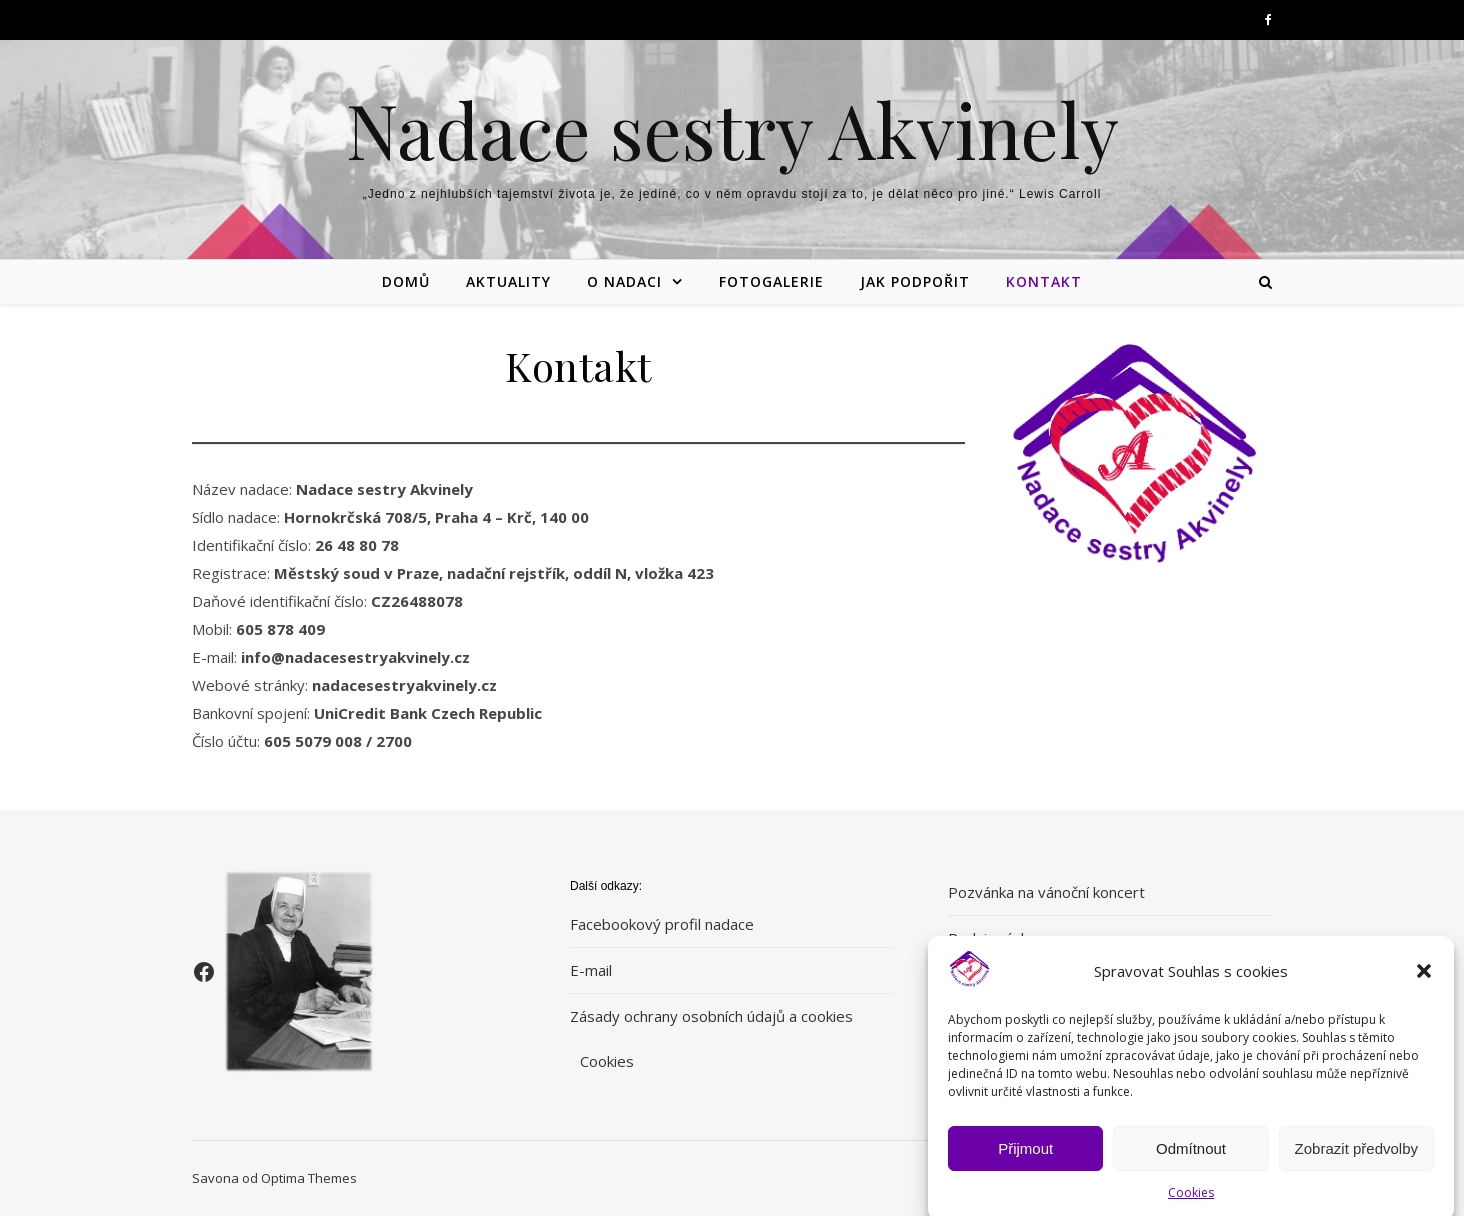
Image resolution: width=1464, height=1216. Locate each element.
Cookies (607, 1061)
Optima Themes (309, 1178)
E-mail (591, 970)
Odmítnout (1191, 1161)
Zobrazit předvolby (1356, 1161)
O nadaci (624, 281)
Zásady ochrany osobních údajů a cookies (711, 1016)
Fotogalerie (771, 281)
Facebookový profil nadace (662, 924)
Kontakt (1044, 281)
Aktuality (508, 281)
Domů (406, 281)
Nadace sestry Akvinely (732, 129)
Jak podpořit (915, 281)
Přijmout (1025, 1161)
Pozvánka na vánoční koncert (1046, 892)
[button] (1424, 984)
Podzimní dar (993, 938)
